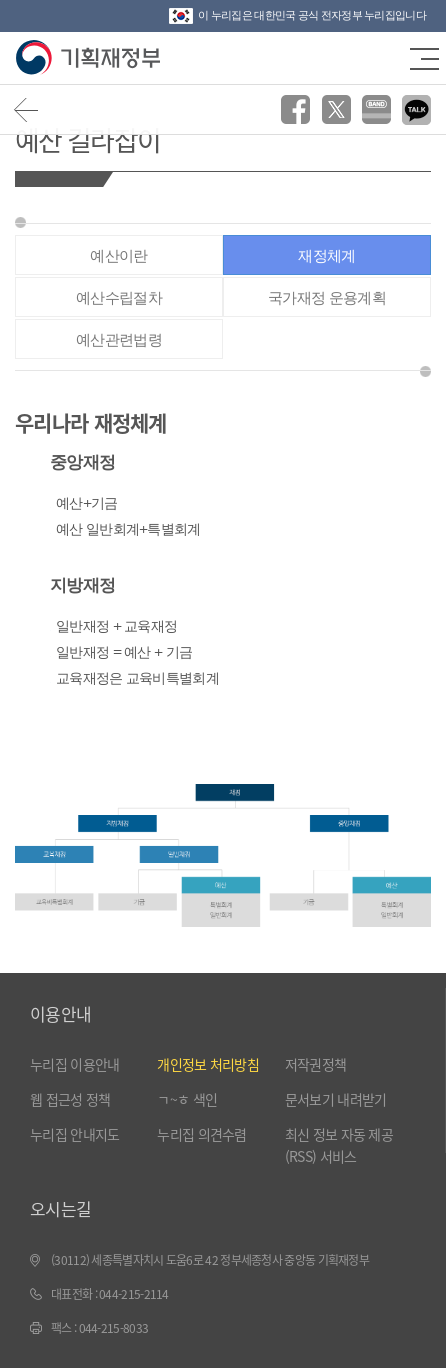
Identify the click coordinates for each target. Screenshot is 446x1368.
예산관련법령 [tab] (119, 339)
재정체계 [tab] (326, 255)
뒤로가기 (26, 109)
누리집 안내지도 (74, 1134)
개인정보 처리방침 (208, 1064)
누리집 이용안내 (74, 1064)
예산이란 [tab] (118, 255)
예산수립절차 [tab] (119, 297)
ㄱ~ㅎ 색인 (187, 1099)
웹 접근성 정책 (70, 1099)
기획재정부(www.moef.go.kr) (87, 58)
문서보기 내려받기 (336, 1099)
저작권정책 (316, 1064)
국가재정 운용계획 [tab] (327, 297)
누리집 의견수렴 (201, 1134)
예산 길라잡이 (87, 139)
